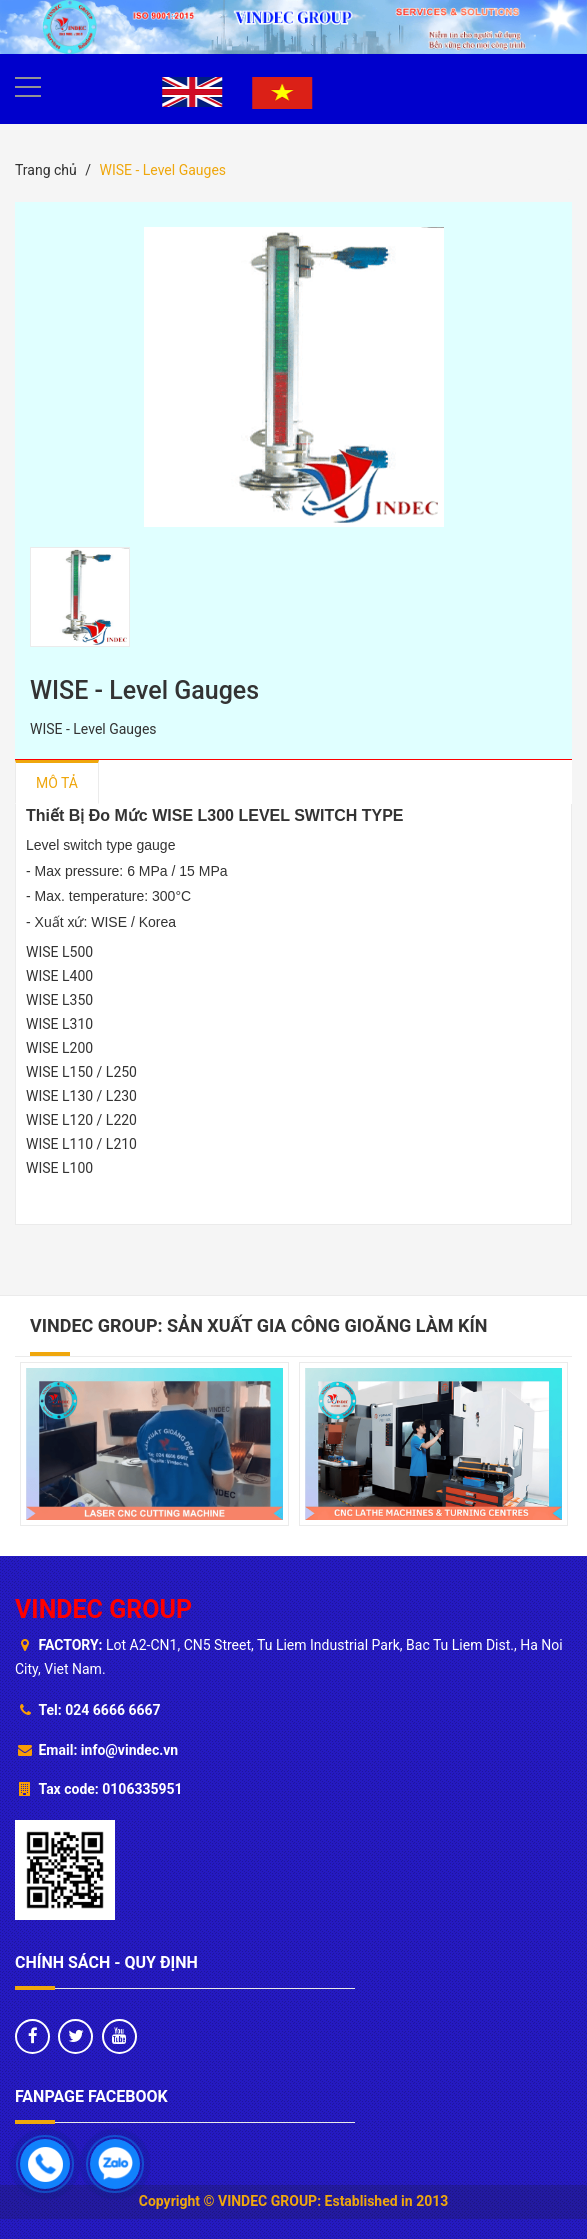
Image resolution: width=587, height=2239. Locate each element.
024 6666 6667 (112, 1710)
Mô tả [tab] (57, 783)
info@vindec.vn (129, 1750)
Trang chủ (46, 170)
